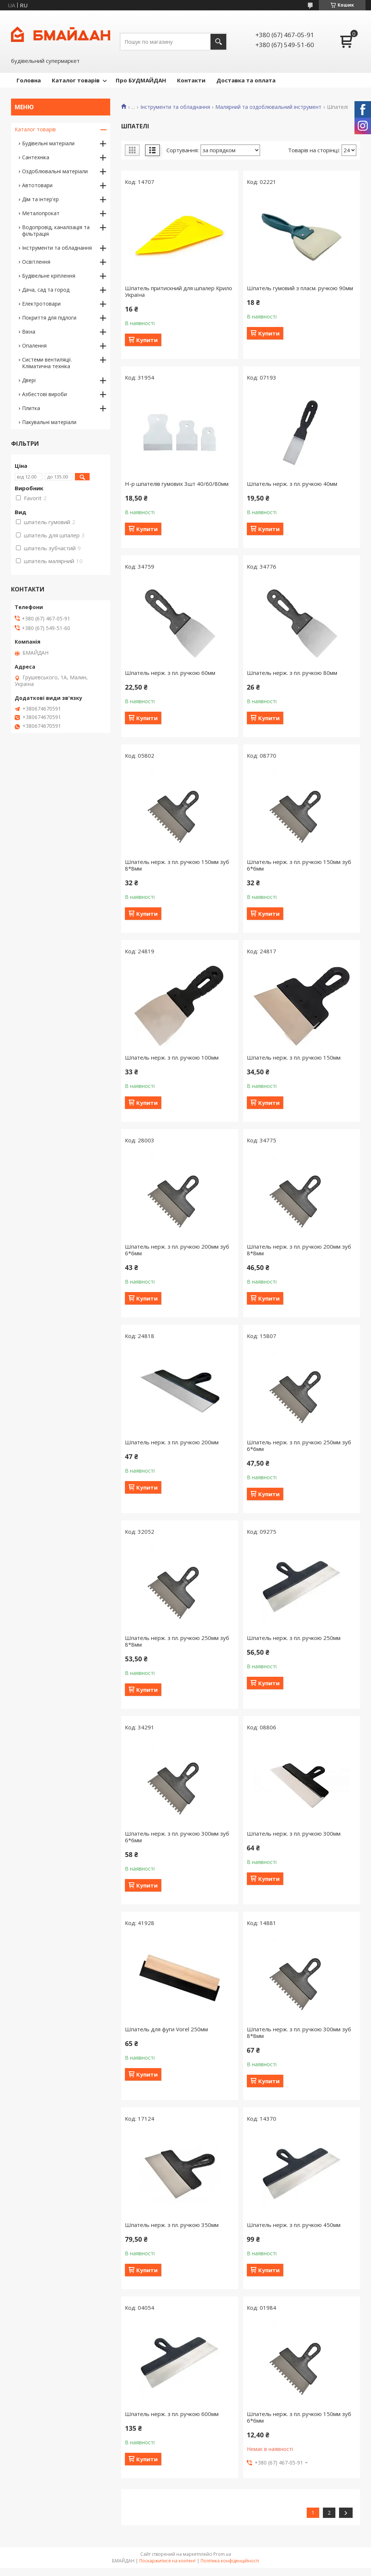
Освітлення (36, 261)
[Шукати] (218, 42)
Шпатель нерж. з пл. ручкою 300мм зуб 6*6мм (177, 1836)
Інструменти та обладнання (175, 107)
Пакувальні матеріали (49, 422)
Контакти (191, 80)
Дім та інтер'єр (40, 199)
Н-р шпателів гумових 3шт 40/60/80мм (176, 483)
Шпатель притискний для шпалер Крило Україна (178, 291)
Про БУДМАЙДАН (141, 80)
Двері (29, 380)
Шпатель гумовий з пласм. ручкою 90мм (300, 288)
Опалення (34, 345)
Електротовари (41, 303)
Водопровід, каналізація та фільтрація (56, 230)
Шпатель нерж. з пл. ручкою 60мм (170, 672)
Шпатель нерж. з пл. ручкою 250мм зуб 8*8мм (177, 1641)
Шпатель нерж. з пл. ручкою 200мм (172, 1442)
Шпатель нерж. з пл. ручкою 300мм (294, 1833)
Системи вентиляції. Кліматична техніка (47, 363)
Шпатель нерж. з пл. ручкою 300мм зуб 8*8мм (299, 2032)
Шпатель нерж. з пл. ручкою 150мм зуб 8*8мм (177, 865)
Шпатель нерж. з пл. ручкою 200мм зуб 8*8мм (299, 1249)
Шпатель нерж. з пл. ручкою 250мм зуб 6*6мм (299, 1445)
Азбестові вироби (44, 394)
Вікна (28, 331)
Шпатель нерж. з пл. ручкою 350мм (172, 2224)
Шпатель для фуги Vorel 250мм (166, 2029)
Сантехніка (35, 157)
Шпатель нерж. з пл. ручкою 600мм (172, 2413)
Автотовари (37, 185)
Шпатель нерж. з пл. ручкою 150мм (294, 1057)
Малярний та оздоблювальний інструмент (268, 107)
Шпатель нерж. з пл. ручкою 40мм (292, 483)
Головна (29, 80)
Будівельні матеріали (48, 143)
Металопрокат (41, 213)
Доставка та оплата (245, 80)
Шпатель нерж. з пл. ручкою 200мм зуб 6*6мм (177, 1249)
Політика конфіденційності (230, 2561)
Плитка (31, 408)
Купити (147, 340)
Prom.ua (222, 2554)
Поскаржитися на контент (167, 2561)
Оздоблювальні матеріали (55, 171)
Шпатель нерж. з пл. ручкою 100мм (172, 1057)
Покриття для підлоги (49, 317)
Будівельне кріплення (48, 275)
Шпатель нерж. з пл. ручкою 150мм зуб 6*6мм (299, 865)
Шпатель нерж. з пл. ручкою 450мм (294, 2224)
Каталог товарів (76, 80)
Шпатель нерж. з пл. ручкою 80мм (292, 672)
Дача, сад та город (45, 289)
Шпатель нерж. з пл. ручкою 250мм (294, 1637)
